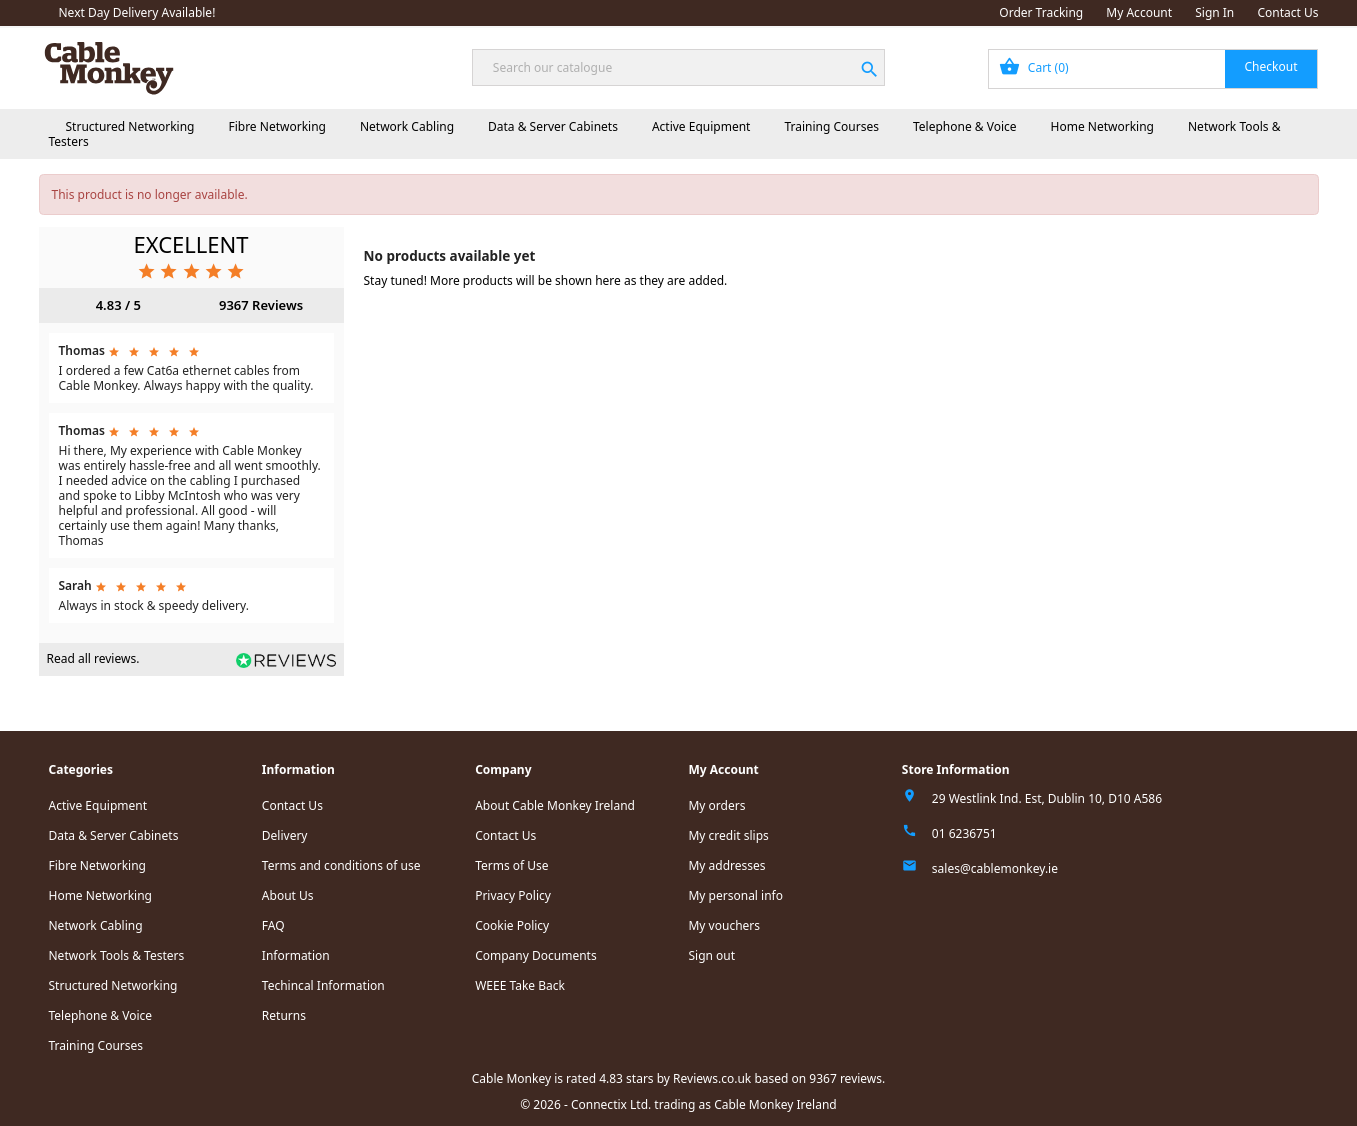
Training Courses (831, 126)
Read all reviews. (93, 658)
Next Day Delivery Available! (137, 12)
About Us (288, 895)
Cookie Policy (512, 925)
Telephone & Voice (965, 126)
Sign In (1214, 12)
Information (296, 955)
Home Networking (1102, 126)
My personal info (735, 895)
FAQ (273, 925)
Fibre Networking (276, 126)
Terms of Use (511, 865)
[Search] (678, 67)
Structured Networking (130, 126)
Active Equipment (701, 126)
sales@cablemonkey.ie (995, 868)
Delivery (285, 835)
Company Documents (536, 955)
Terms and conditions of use (341, 865)
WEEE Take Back (520, 985)
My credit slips (728, 835)
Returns (284, 1015)
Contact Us (1287, 12)
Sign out (711, 955)
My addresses (726, 865)
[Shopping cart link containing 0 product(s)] (1153, 69)
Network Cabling (407, 126)
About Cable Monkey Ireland (555, 805)
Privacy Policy (513, 895)
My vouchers (724, 925)
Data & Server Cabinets (553, 126)
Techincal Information (323, 985)
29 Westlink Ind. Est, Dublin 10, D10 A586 (1047, 798)
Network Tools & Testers (117, 955)
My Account (1139, 12)
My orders (716, 805)
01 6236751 (964, 833)
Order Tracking (1041, 12)
